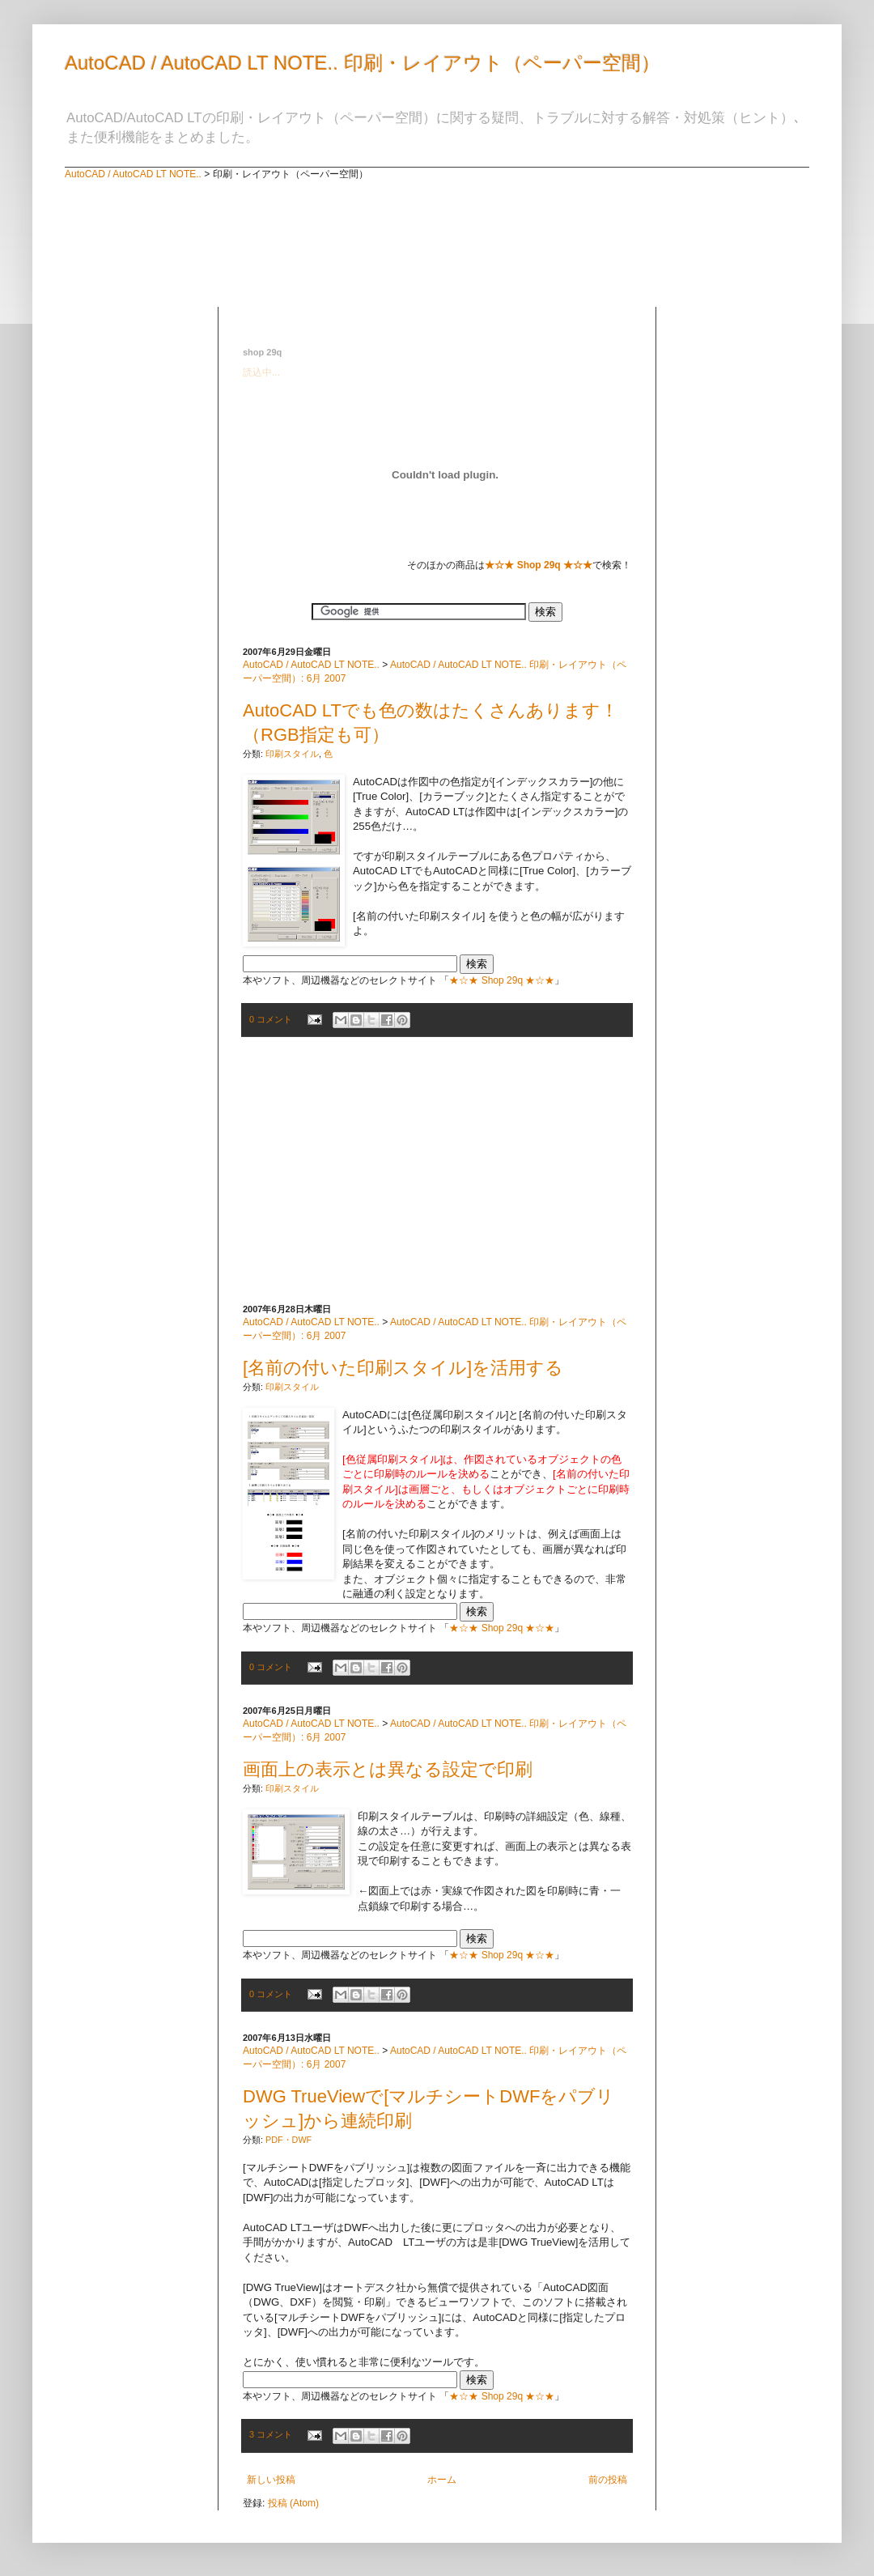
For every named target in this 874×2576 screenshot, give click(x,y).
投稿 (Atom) (293, 2503)
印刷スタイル (292, 754)
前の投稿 (607, 2479)
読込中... (261, 372)
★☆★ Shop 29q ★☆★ (501, 980)
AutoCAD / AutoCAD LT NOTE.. (133, 174)
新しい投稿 (271, 2479)
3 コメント (270, 2434)
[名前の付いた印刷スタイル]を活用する (403, 1368)
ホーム (441, 2479)
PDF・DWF (288, 2140)
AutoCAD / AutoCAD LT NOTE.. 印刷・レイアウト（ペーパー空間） (362, 63)
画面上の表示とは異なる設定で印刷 (387, 1769)
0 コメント (270, 1019)
